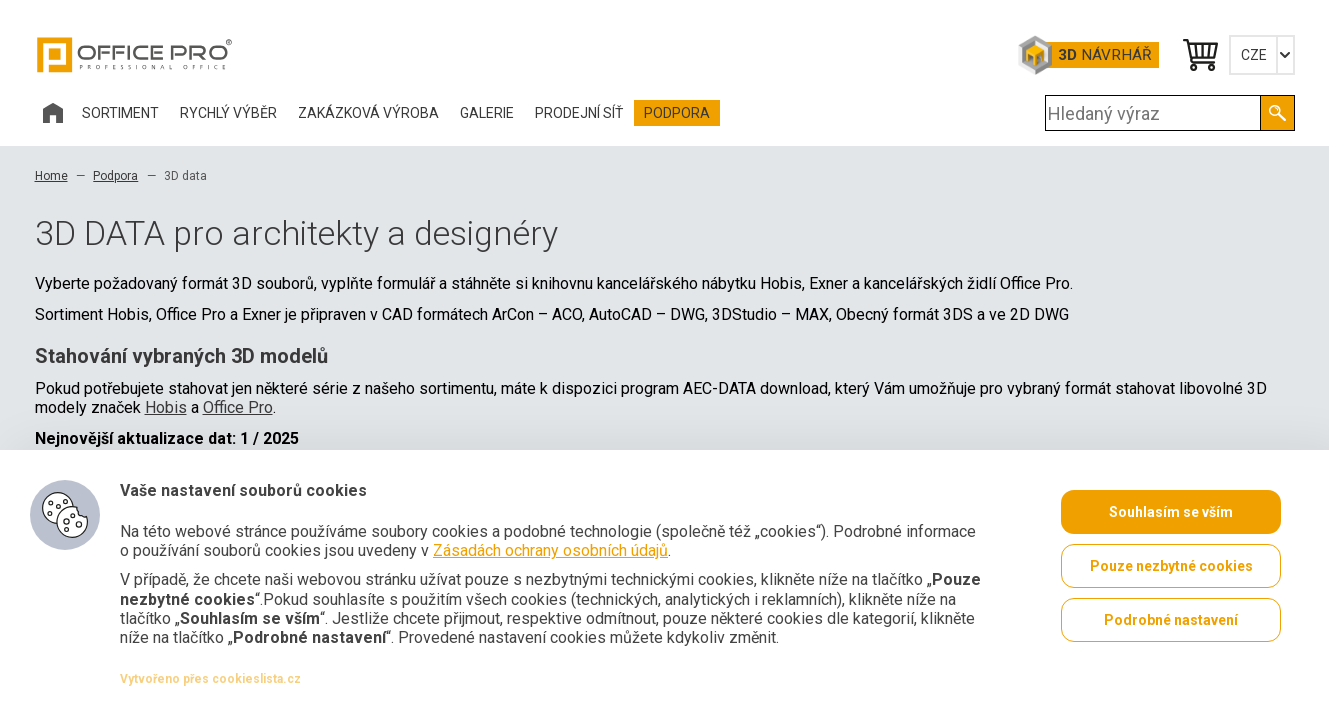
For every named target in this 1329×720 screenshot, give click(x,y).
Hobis (166, 407)
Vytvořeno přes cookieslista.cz (210, 679)
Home (51, 176)
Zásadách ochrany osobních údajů (550, 550)
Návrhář (1104, 55)
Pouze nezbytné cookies (1171, 566)
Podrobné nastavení (1171, 620)
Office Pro (135, 55)
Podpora (115, 176)
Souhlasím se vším (1171, 512)
